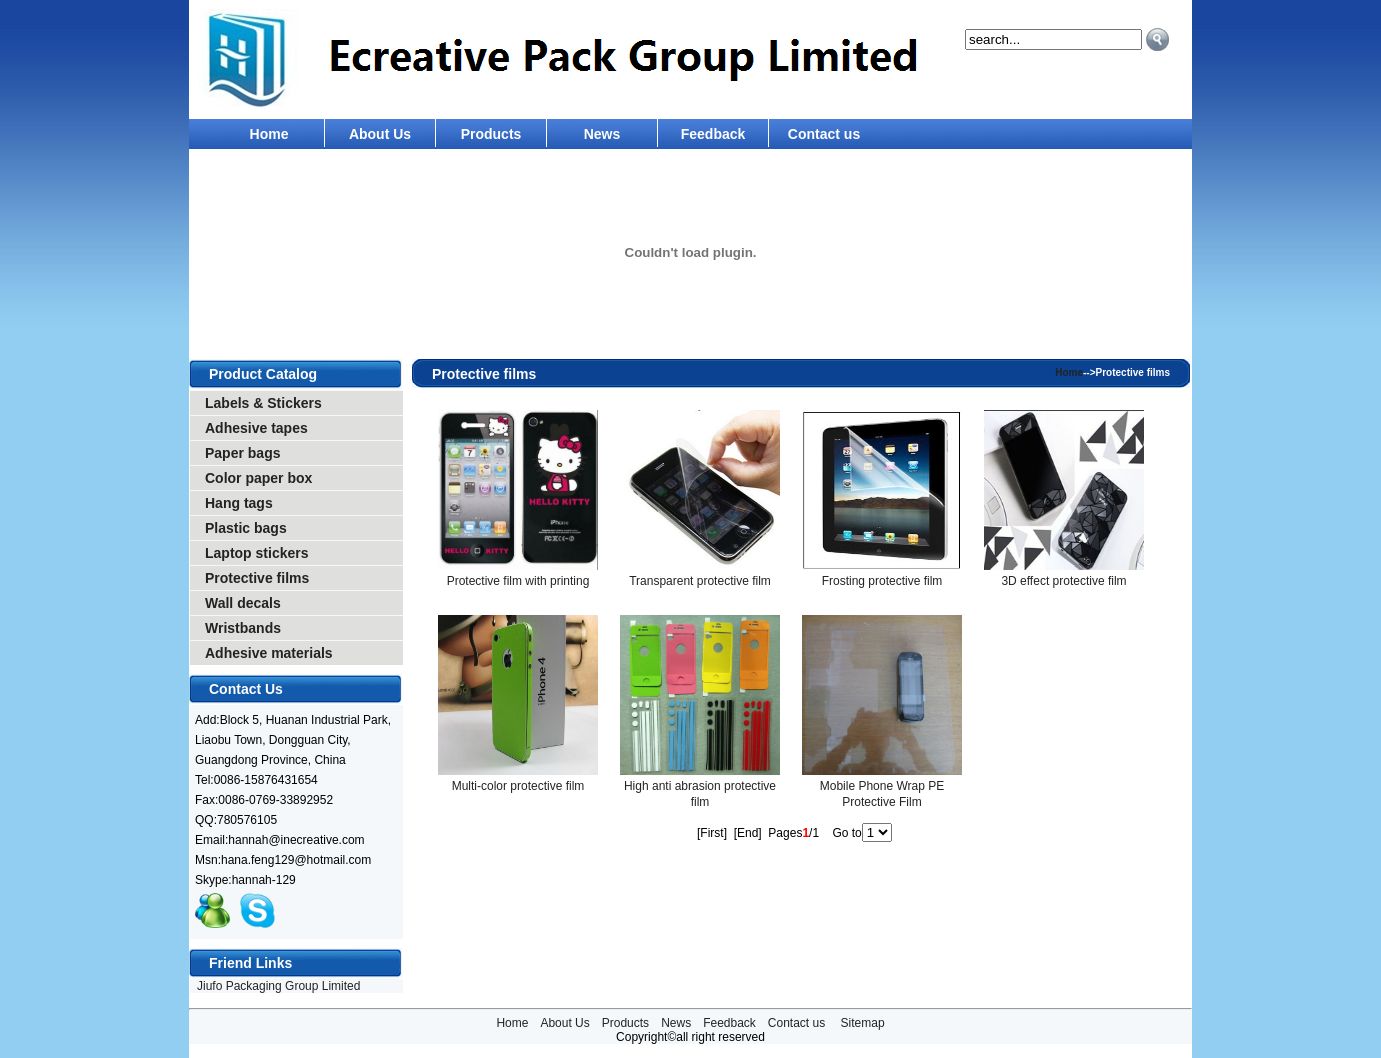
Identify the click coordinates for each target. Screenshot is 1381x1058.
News (602, 134)
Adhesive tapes (256, 428)
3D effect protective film (1063, 581)
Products (491, 134)
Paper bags (242, 453)
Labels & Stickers (263, 403)
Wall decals (243, 603)
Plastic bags (246, 528)
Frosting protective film (882, 581)
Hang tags (239, 503)
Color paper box (258, 478)
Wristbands (243, 628)
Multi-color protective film (518, 786)
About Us (380, 134)
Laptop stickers (256, 553)
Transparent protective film (700, 581)
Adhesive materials (269, 653)
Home (269, 134)
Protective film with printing (518, 581)
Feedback (713, 134)
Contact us (824, 134)
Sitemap (863, 1023)
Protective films (257, 578)
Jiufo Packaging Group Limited (278, 986)
